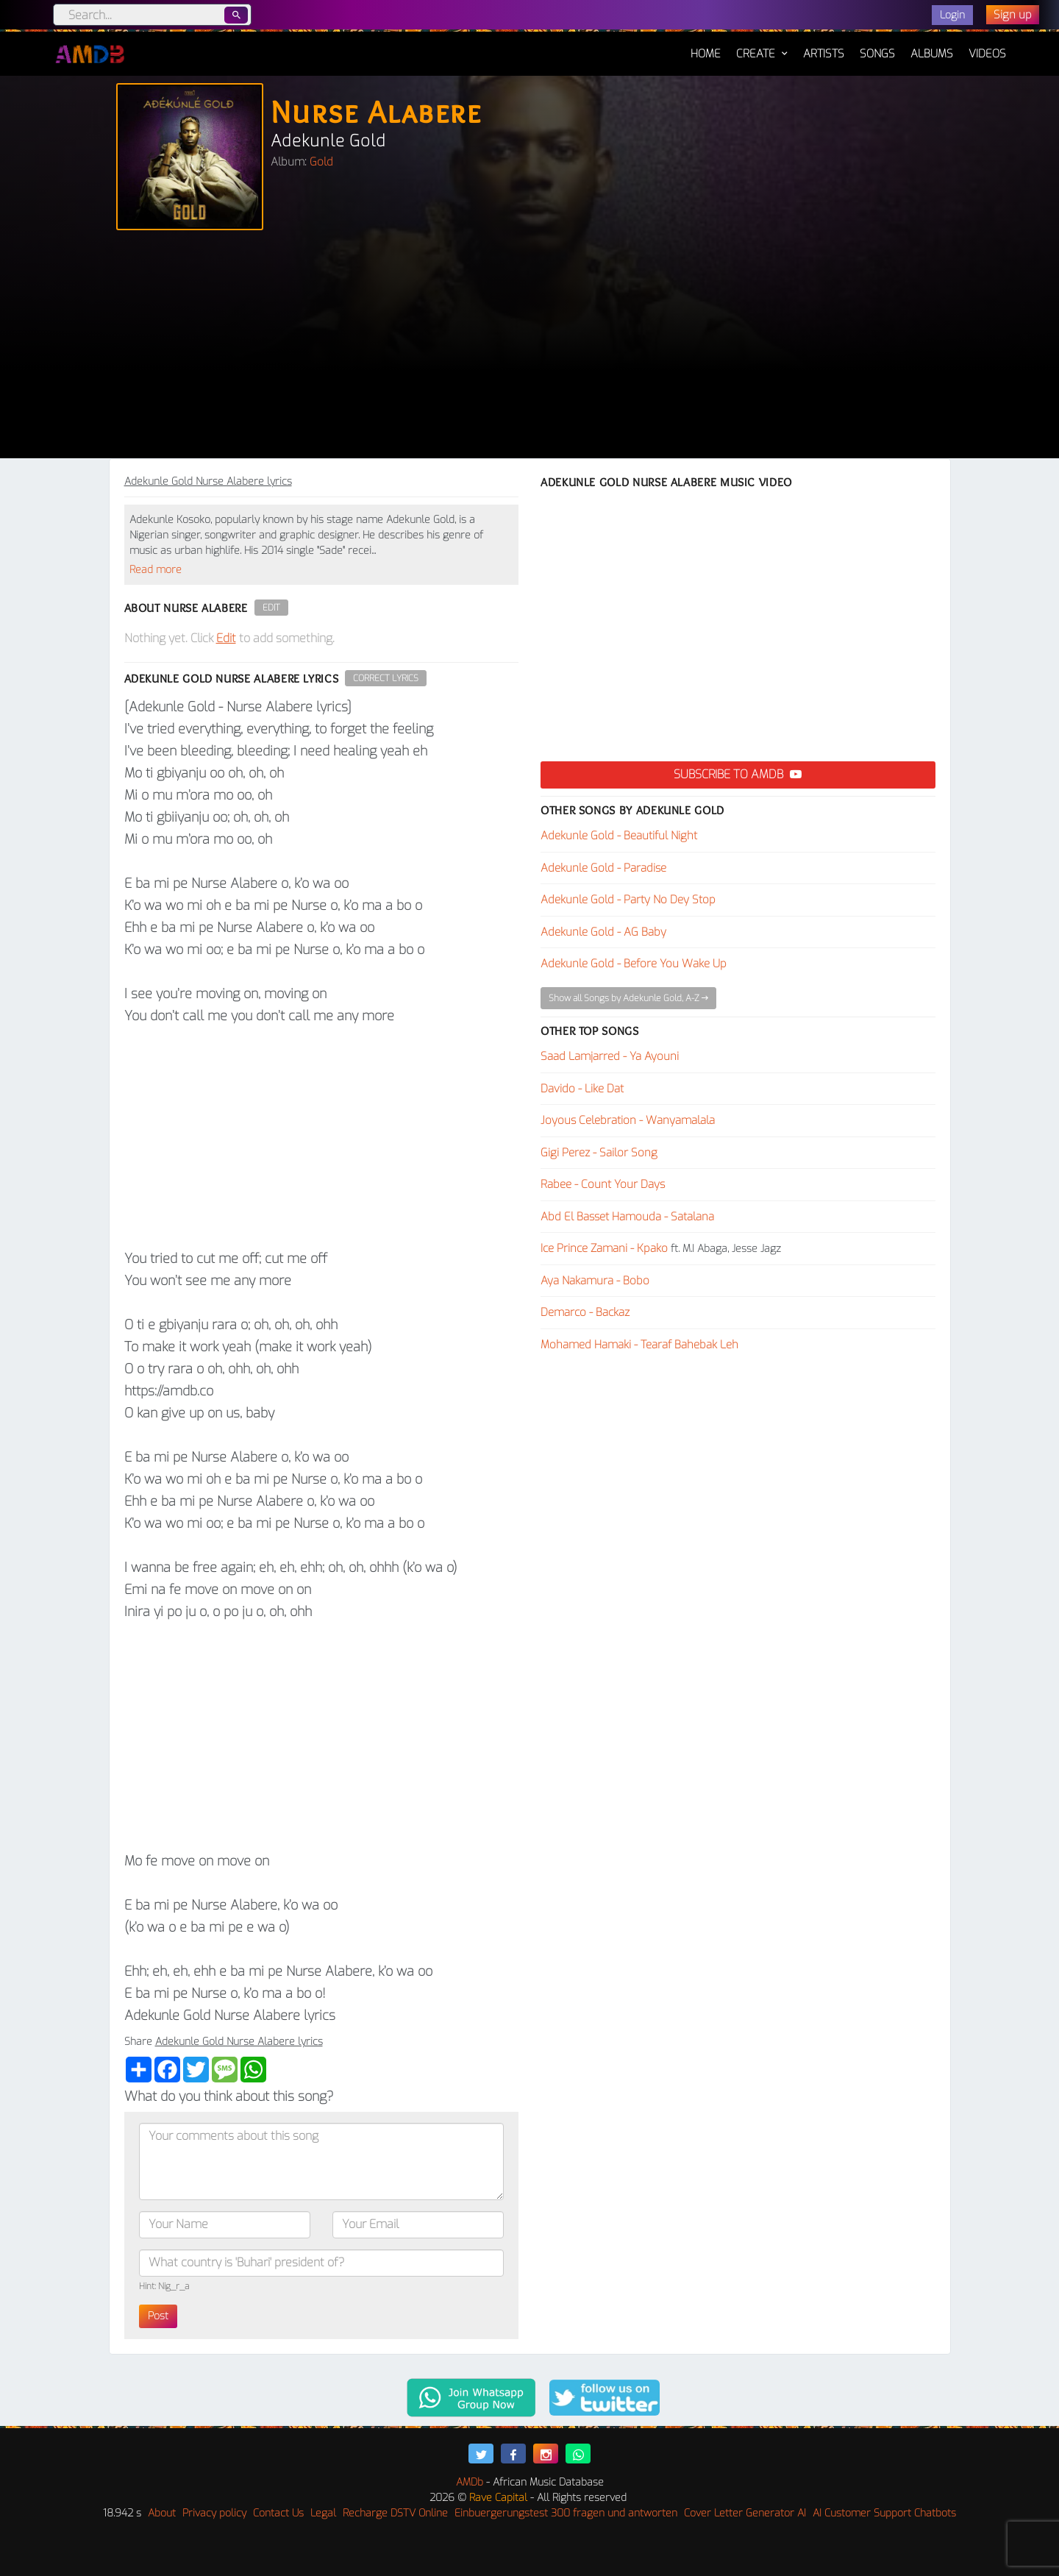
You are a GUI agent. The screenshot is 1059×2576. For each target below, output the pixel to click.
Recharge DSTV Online (395, 2513)
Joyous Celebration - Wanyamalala (628, 1120)
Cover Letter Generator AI (745, 2513)
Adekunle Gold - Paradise (603, 868)
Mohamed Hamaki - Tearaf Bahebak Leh (639, 1344)
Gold (321, 161)
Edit (271, 607)
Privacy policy (214, 2513)
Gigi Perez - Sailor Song (599, 1152)
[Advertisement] (529, 348)
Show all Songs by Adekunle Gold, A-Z (628, 998)
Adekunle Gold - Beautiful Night (619, 835)
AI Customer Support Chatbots (884, 2513)
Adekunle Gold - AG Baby (603, 932)
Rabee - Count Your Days (603, 1184)
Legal (323, 2513)
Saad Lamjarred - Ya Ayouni (610, 1056)
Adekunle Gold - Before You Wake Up (634, 963)
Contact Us (278, 2513)
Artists (823, 53)
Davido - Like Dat (582, 1088)
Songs (877, 53)
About (162, 2513)
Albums (931, 53)
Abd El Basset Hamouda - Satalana (627, 1216)
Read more (155, 570)
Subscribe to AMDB (738, 774)
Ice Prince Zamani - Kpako (604, 1248)
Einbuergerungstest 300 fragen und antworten (565, 2513)
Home (706, 46)
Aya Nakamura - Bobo (595, 1280)
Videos (987, 53)
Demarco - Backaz (585, 1312)
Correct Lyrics (385, 678)
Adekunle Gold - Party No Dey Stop (628, 899)
